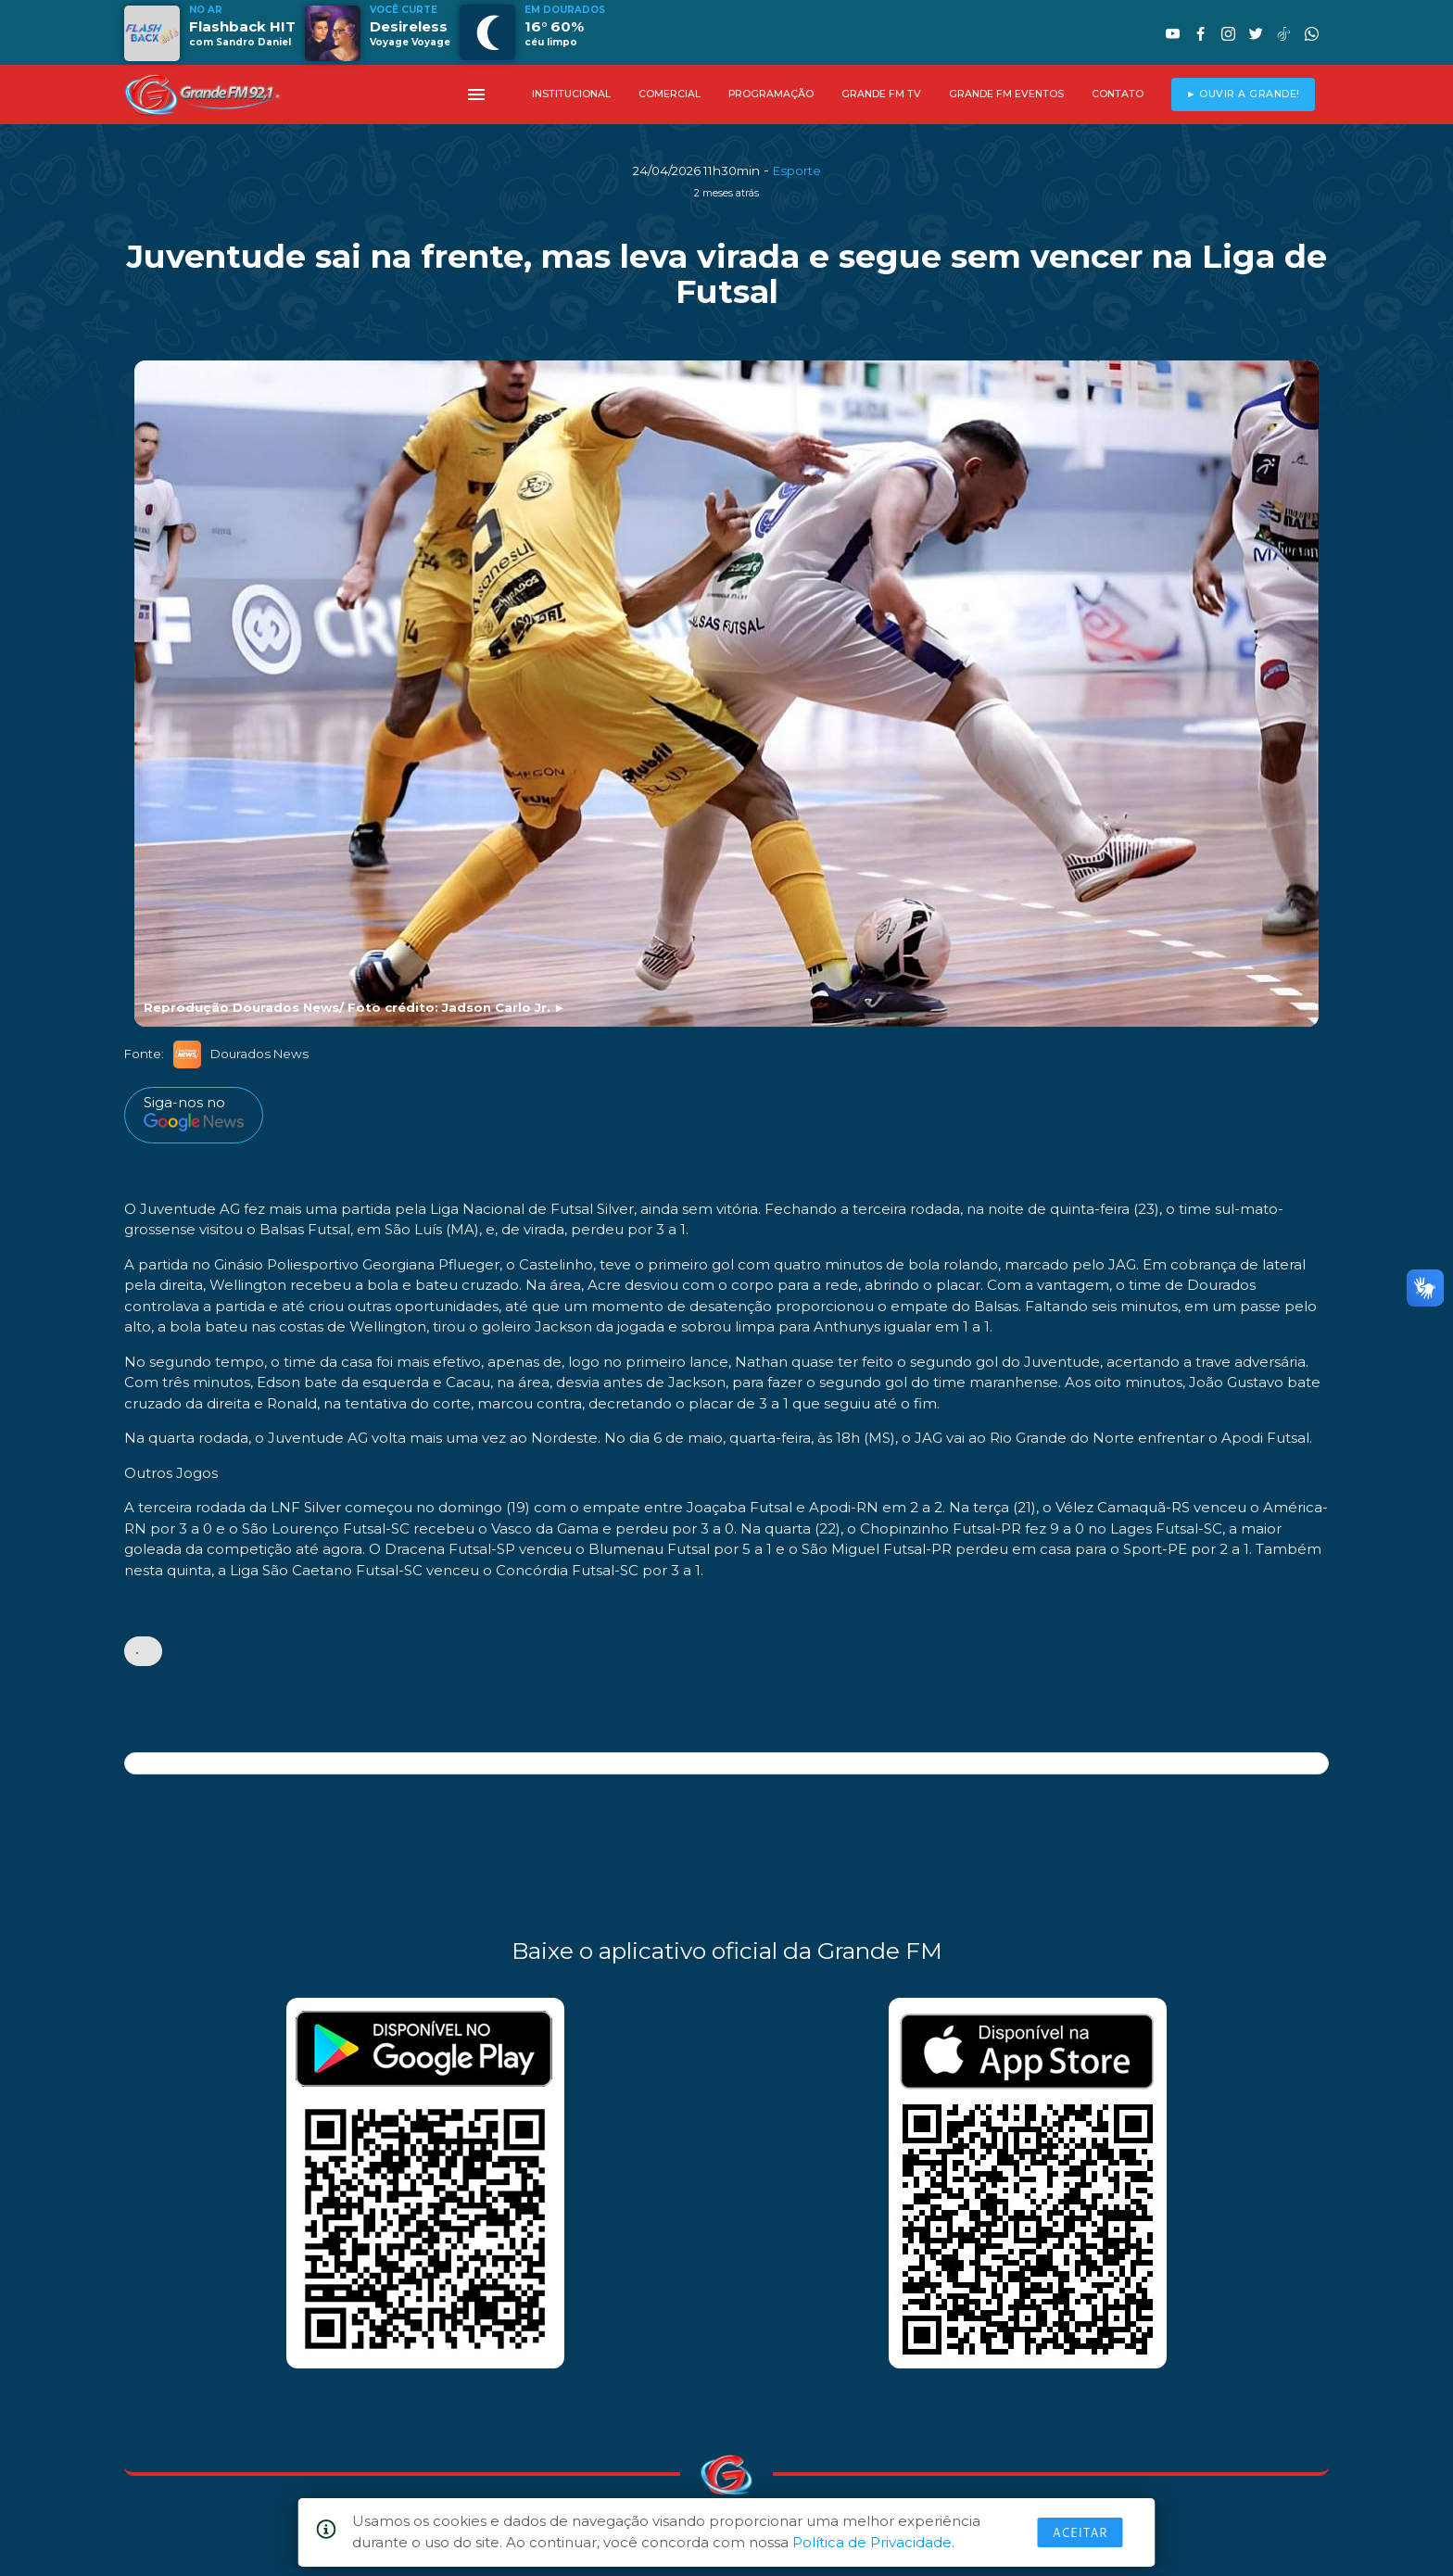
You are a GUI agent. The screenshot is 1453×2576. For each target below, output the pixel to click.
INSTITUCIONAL (571, 94)
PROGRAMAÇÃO (771, 94)
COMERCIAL (669, 94)
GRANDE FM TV (881, 94)
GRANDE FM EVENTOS (1006, 94)
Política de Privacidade (872, 2542)
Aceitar (1080, 2532)
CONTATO (1117, 94)
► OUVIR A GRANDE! (1243, 94)
